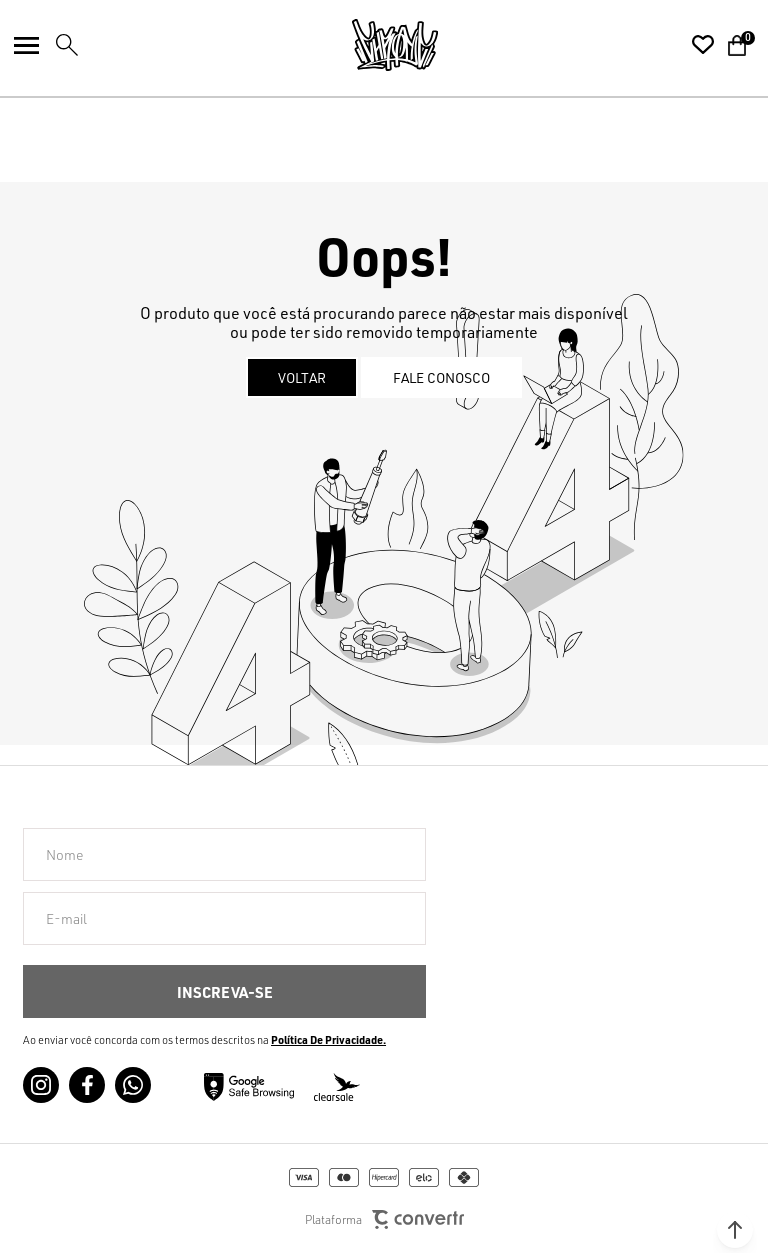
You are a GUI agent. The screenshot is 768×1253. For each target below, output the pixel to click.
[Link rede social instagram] (41, 1085)
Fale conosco (441, 377)
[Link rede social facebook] (87, 1085)
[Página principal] (395, 45)
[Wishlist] (703, 45)
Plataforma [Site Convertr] (384, 1219)
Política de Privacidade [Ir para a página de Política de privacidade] (327, 1040)
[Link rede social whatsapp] (133, 1085)
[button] (735, 1230)
